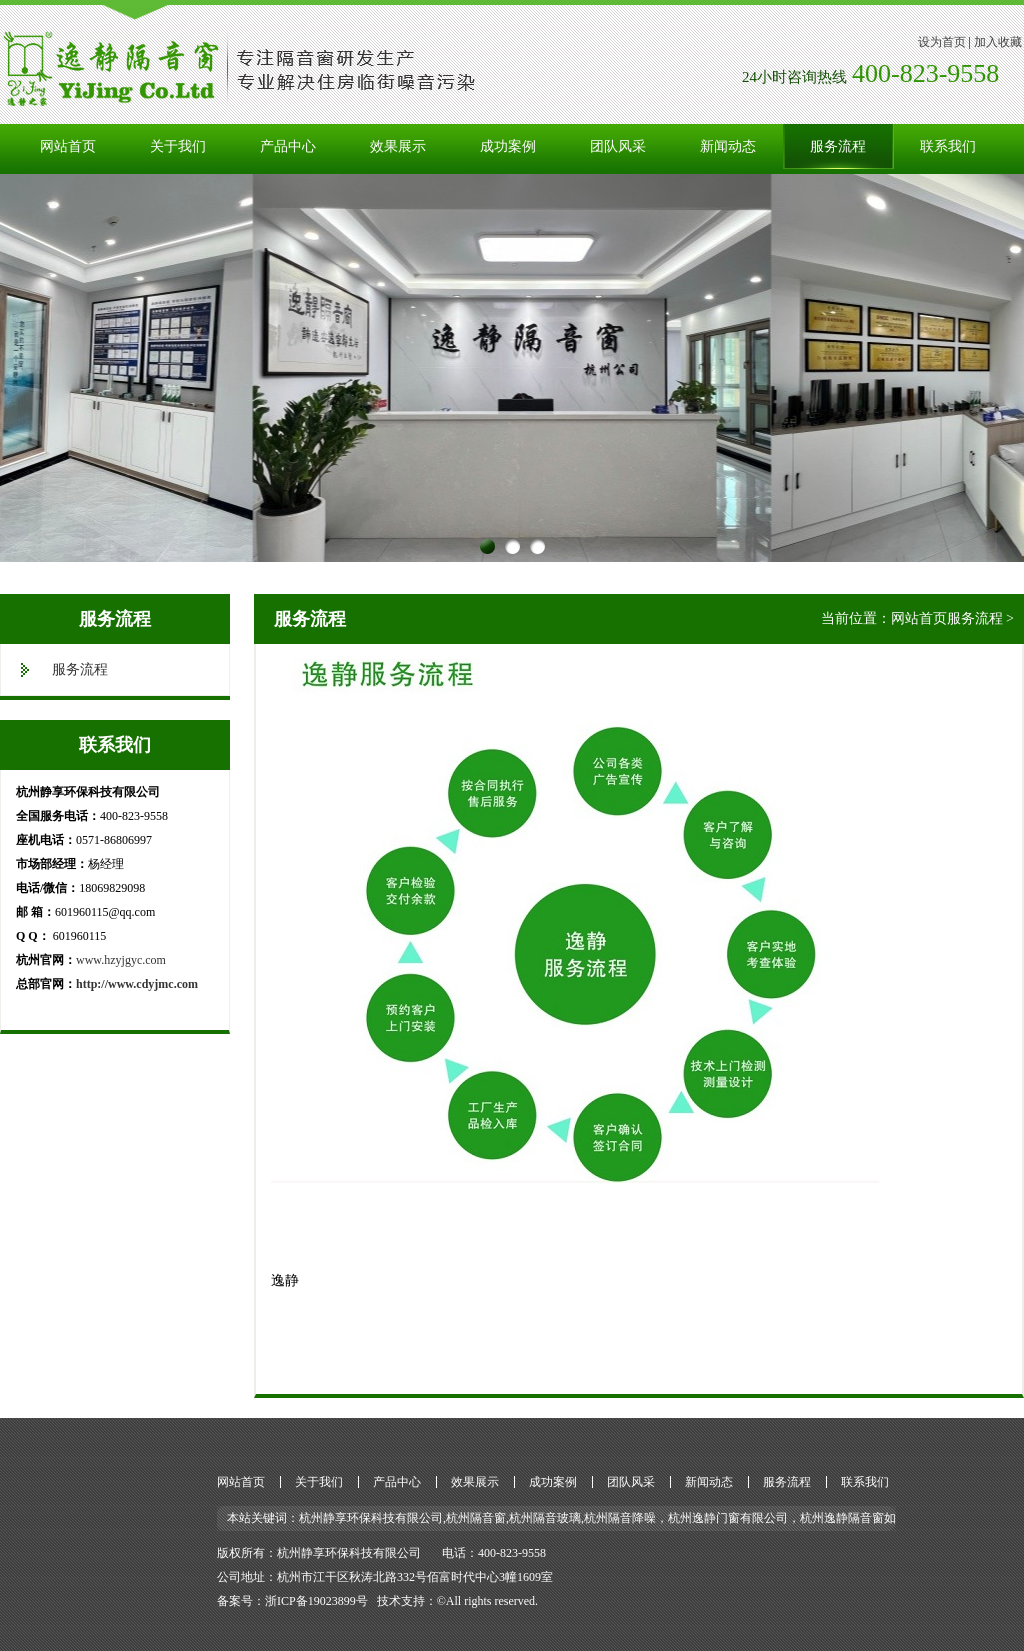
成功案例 (508, 146)
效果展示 (398, 146)
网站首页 (68, 146)
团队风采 (618, 146)
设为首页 (942, 42)
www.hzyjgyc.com (121, 960)
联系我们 (948, 146)
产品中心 (288, 146)
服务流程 (838, 146)
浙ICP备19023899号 (316, 1601)
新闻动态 (728, 146)
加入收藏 (998, 42)
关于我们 (178, 146)
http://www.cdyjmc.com (137, 984)
